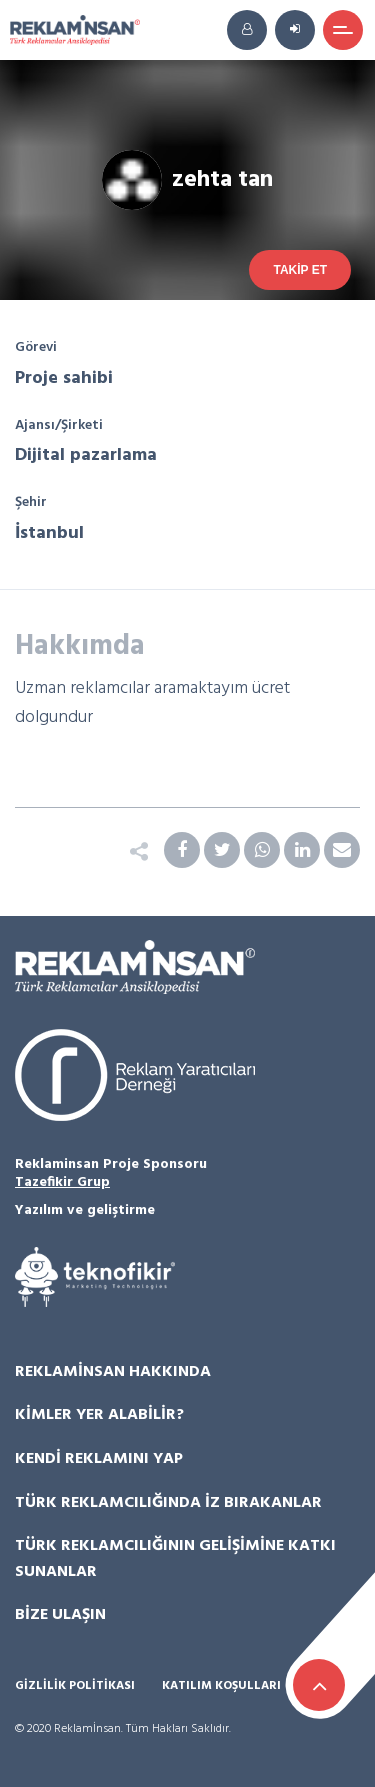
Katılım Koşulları (221, 1686)
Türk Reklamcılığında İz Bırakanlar (168, 1503)
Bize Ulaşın (60, 1615)
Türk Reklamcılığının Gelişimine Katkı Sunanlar (175, 1559)
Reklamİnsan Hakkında (113, 1372)
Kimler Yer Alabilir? (99, 1415)
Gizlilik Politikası (75, 1686)
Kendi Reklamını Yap (99, 1459)
